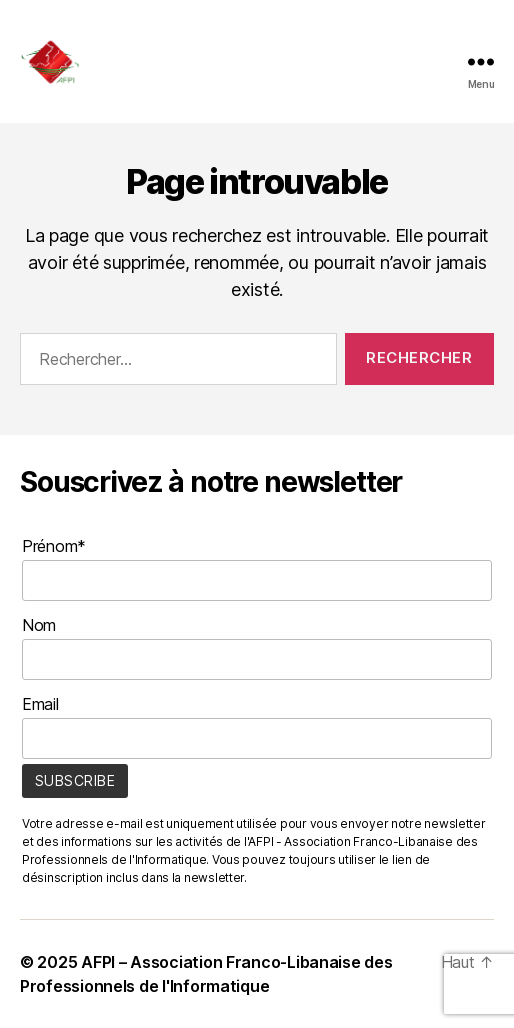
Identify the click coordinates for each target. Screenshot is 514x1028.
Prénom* (54, 546)
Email (40, 704)
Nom (39, 625)
